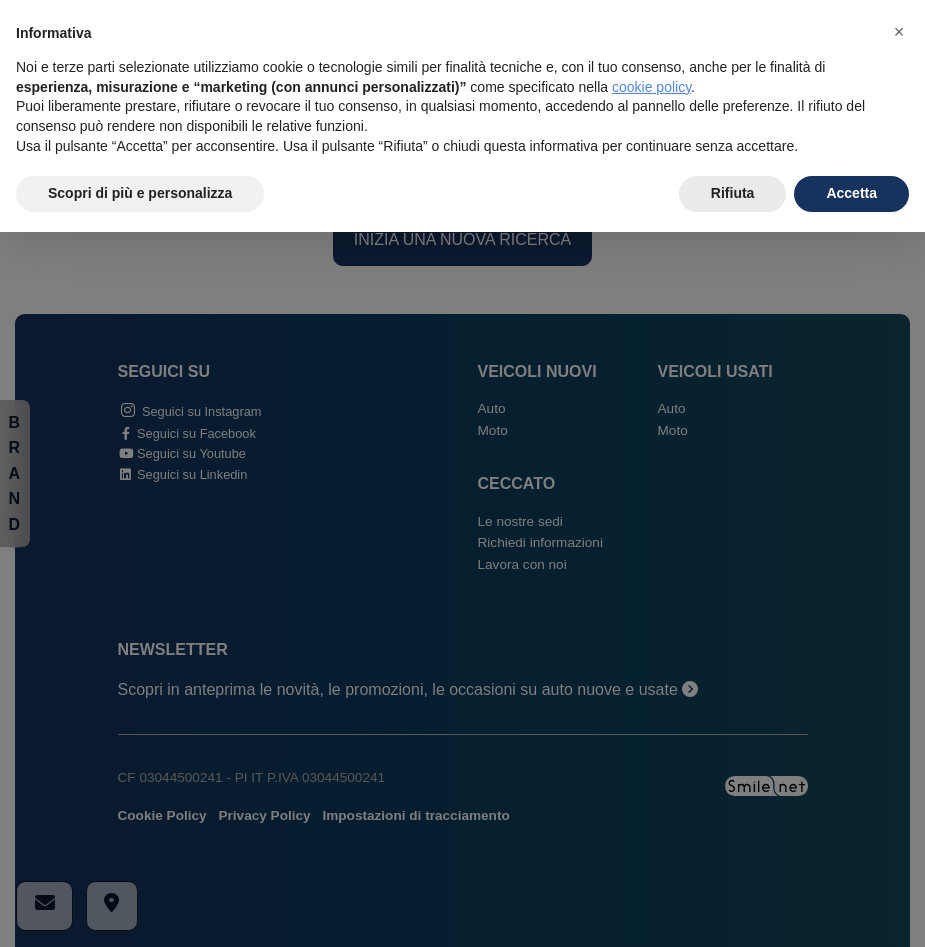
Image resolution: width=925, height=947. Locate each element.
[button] (899, 32)
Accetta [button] (851, 193)
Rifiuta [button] (733, 193)
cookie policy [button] (651, 87)
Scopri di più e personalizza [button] (140, 193)
